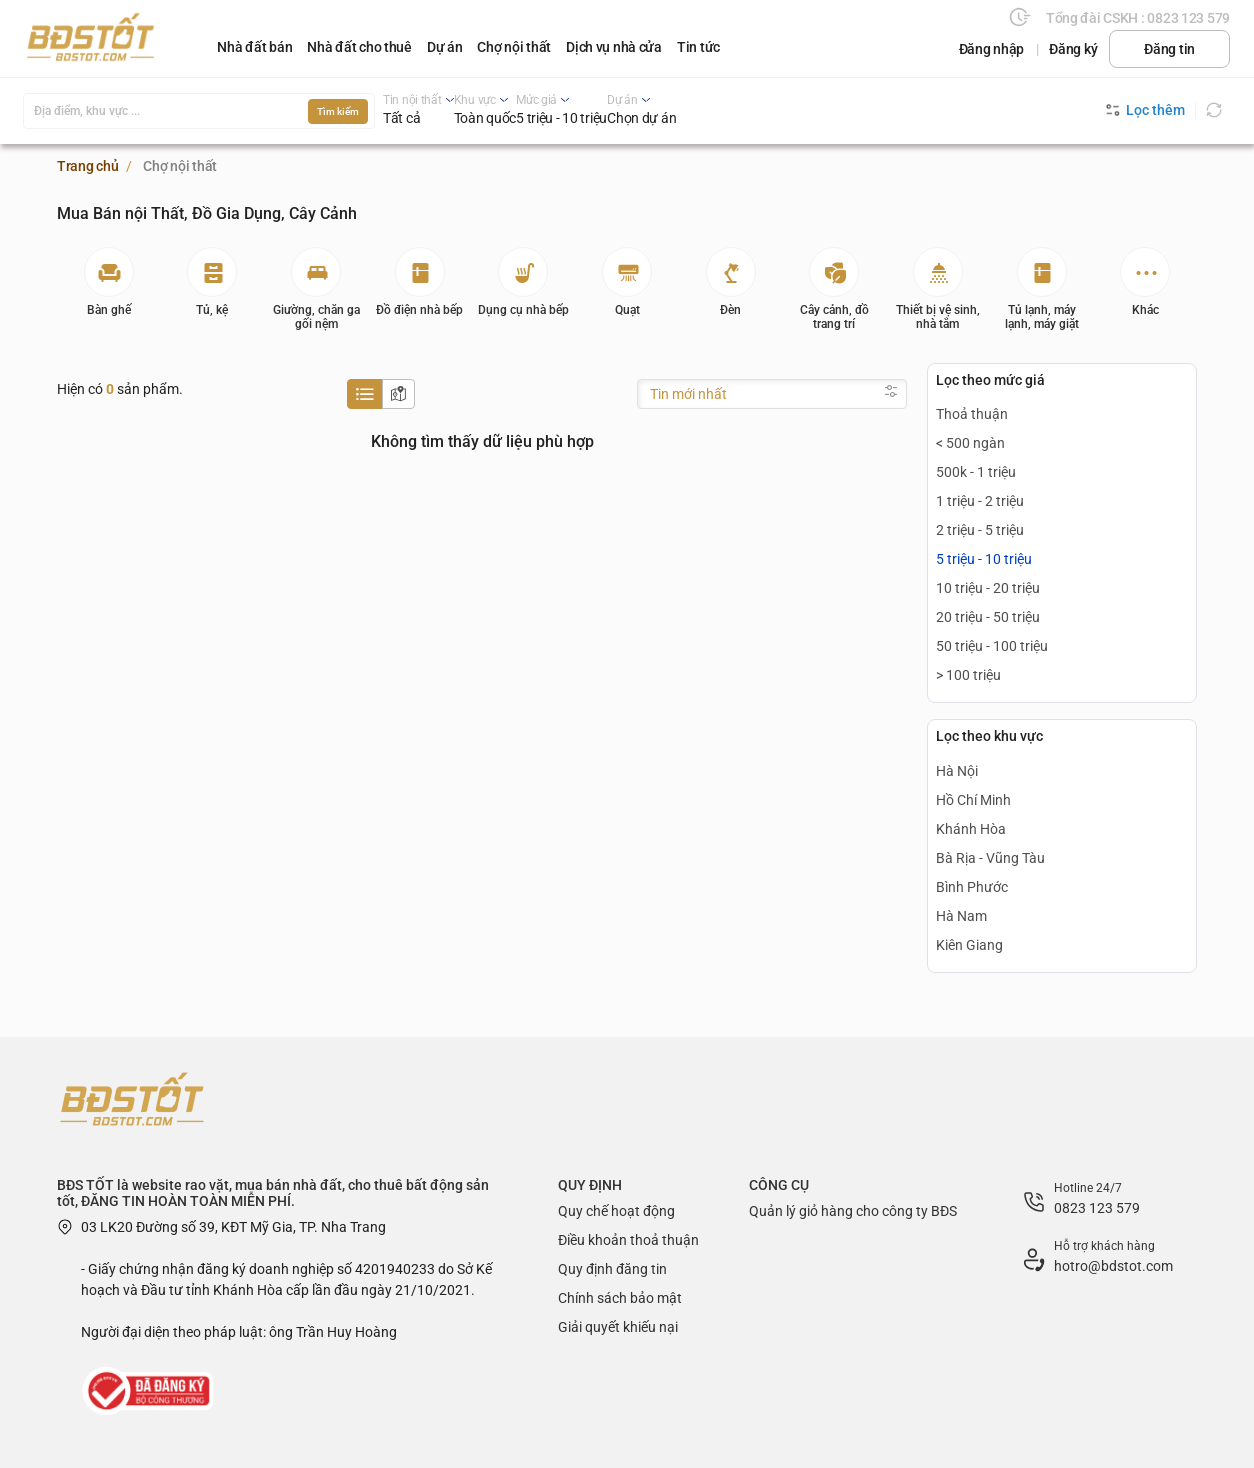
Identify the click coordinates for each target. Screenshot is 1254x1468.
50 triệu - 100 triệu (992, 646)
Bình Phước (972, 887)
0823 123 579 (1097, 1208)
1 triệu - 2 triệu (980, 501)
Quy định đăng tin (612, 1269)
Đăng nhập (991, 49)
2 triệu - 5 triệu (980, 530)
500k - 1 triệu (976, 472)
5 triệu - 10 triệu (984, 559)
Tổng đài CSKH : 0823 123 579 (1138, 18)
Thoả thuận (972, 414)
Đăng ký (1073, 49)
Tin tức (698, 47)
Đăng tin (1169, 49)
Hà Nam (961, 916)
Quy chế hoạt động (616, 1211)
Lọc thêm (1145, 110)
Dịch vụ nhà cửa (614, 47)
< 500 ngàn (970, 443)
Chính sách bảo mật (620, 1298)
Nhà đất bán (254, 47)
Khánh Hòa (971, 829)
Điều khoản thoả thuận (628, 1240)
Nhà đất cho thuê (359, 47)
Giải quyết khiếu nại (618, 1327)
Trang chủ (87, 166)
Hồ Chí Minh (973, 800)
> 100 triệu (968, 675)
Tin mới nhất (688, 394)
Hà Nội (957, 771)
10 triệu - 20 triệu (988, 588)
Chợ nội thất (514, 47)
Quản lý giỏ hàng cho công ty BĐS (853, 1211)
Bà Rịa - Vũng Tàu (990, 858)
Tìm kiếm (338, 111)
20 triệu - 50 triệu (988, 617)
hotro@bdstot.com (1113, 1266)
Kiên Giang (969, 945)
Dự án (445, 47)
